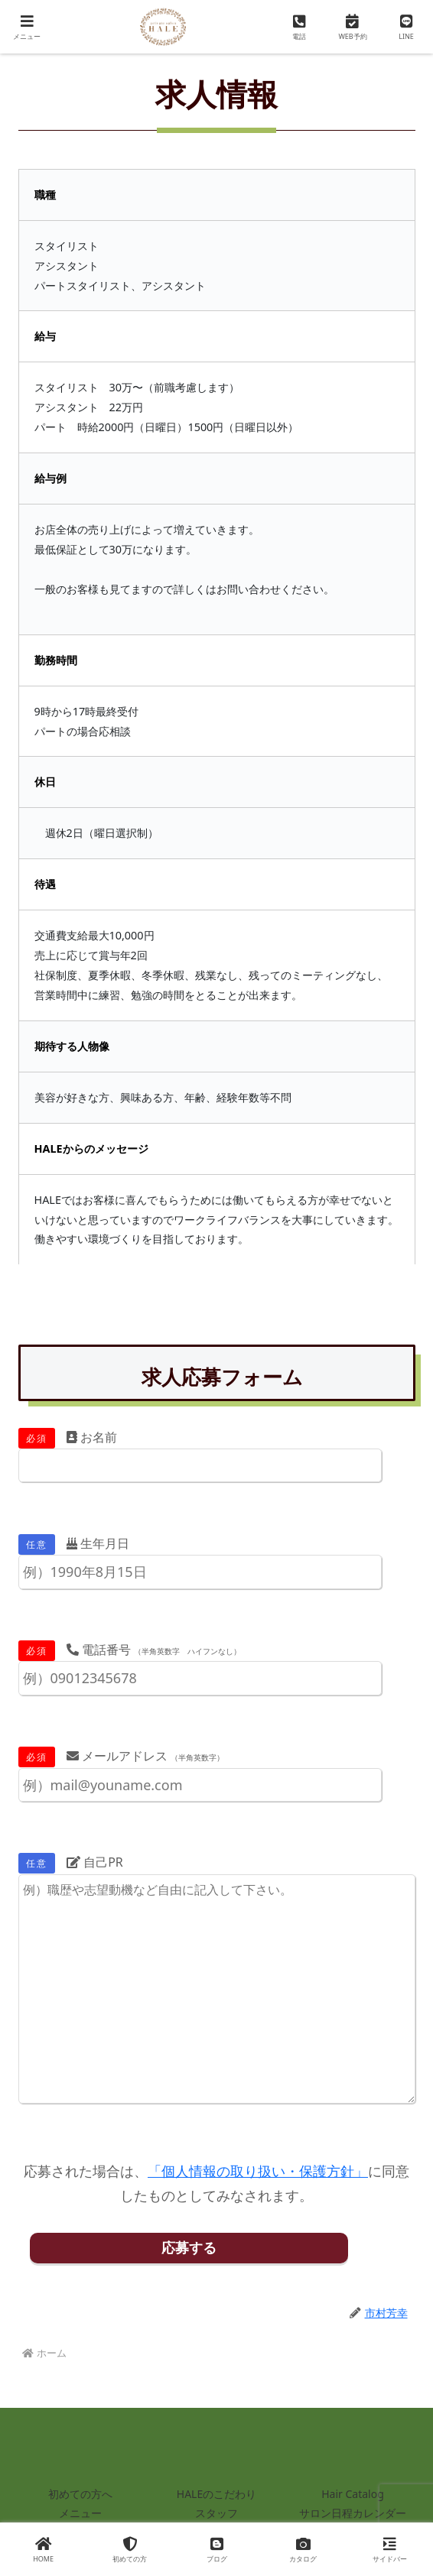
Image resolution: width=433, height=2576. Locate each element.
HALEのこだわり (216, 2494)
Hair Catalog (352, 2494)
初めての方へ (80, 2494)
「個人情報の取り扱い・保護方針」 (258, 2171)
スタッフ (216, 2513)
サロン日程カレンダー (352, 2513)
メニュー (80, 2513)
